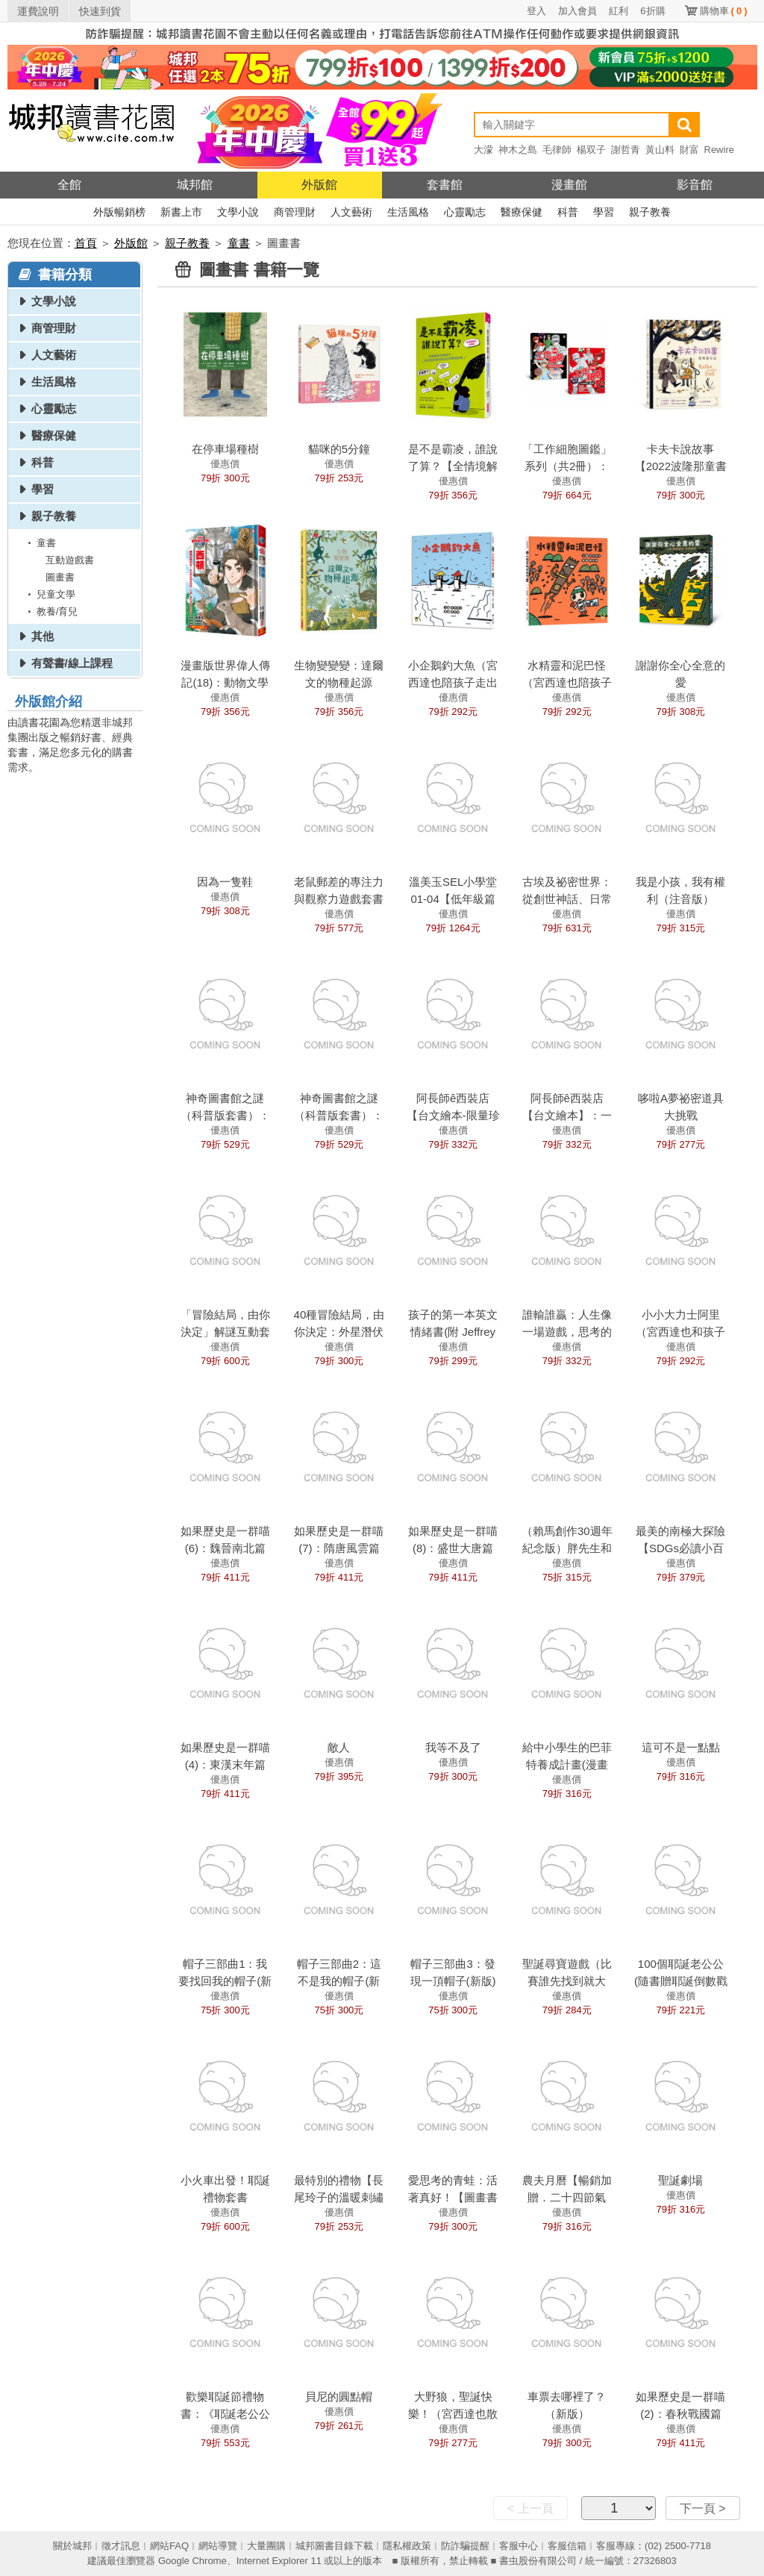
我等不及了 (453, 1747)
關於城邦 (72, 2545)
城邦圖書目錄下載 (334, 2545)
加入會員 (577, 10)
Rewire (719, 149)
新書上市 (181, 212)
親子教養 (650, 212)
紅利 (618, 10)
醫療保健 (521, 212)
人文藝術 (351, 212)
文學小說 (238, 212)
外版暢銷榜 (119, 212)
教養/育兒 (50, 611)
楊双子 (591, 149)
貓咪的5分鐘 (339, 449)
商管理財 (295, 212)
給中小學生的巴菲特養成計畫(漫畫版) (567, 1764)
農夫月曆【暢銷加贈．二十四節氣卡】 (567, 2197)
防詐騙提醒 (465, 2545)
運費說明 (38, 11)
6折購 (652, 10)
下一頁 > (703, 2508)
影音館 (695, 184)
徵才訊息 (120, 2545)
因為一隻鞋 (225, 881)
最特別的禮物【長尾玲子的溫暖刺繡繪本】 (338, 2197)
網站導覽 (217, 2545)
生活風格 (408, 212)
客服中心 (518, 2545)
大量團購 (266, 2545)
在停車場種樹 (225, 449)
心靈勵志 (465, 212)
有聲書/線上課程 (72, 663)
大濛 (483, 149)
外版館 (319, 184)
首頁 (86, 243)
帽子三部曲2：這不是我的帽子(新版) (339, 1980)
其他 (42, 636)
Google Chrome (192, 2560)
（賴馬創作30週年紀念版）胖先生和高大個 (567, 1548)
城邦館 (195, 184)
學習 (603, 212)
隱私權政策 (407, 2545)
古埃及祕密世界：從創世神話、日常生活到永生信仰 (567, 898)
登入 (536, 10)
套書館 (445, 184)
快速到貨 (100, 11)
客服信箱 (567, 2545)
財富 (689, 149)
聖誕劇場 (680, 2180)
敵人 (339, 1747)
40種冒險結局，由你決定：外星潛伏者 (339, 1331)
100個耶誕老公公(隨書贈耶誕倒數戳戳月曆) (680, 1980)
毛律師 (557, 149)
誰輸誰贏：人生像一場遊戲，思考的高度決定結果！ (567, 1331)
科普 (567, 212)
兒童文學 (49, 594)
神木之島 (517, 149)
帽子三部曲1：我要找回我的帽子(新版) (225, 1980)
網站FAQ (169, 2545)
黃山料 (659, 149)
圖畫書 (60, 577)
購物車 (724, 10)
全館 (69, 184)
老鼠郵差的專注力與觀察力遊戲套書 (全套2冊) (338, 898)
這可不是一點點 (681, 1747)
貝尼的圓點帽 (338, 2396)
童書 (239, 243)
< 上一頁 (530, 2508)
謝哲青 (625, 149)
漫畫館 (569, 184)
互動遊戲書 (70, 560)
